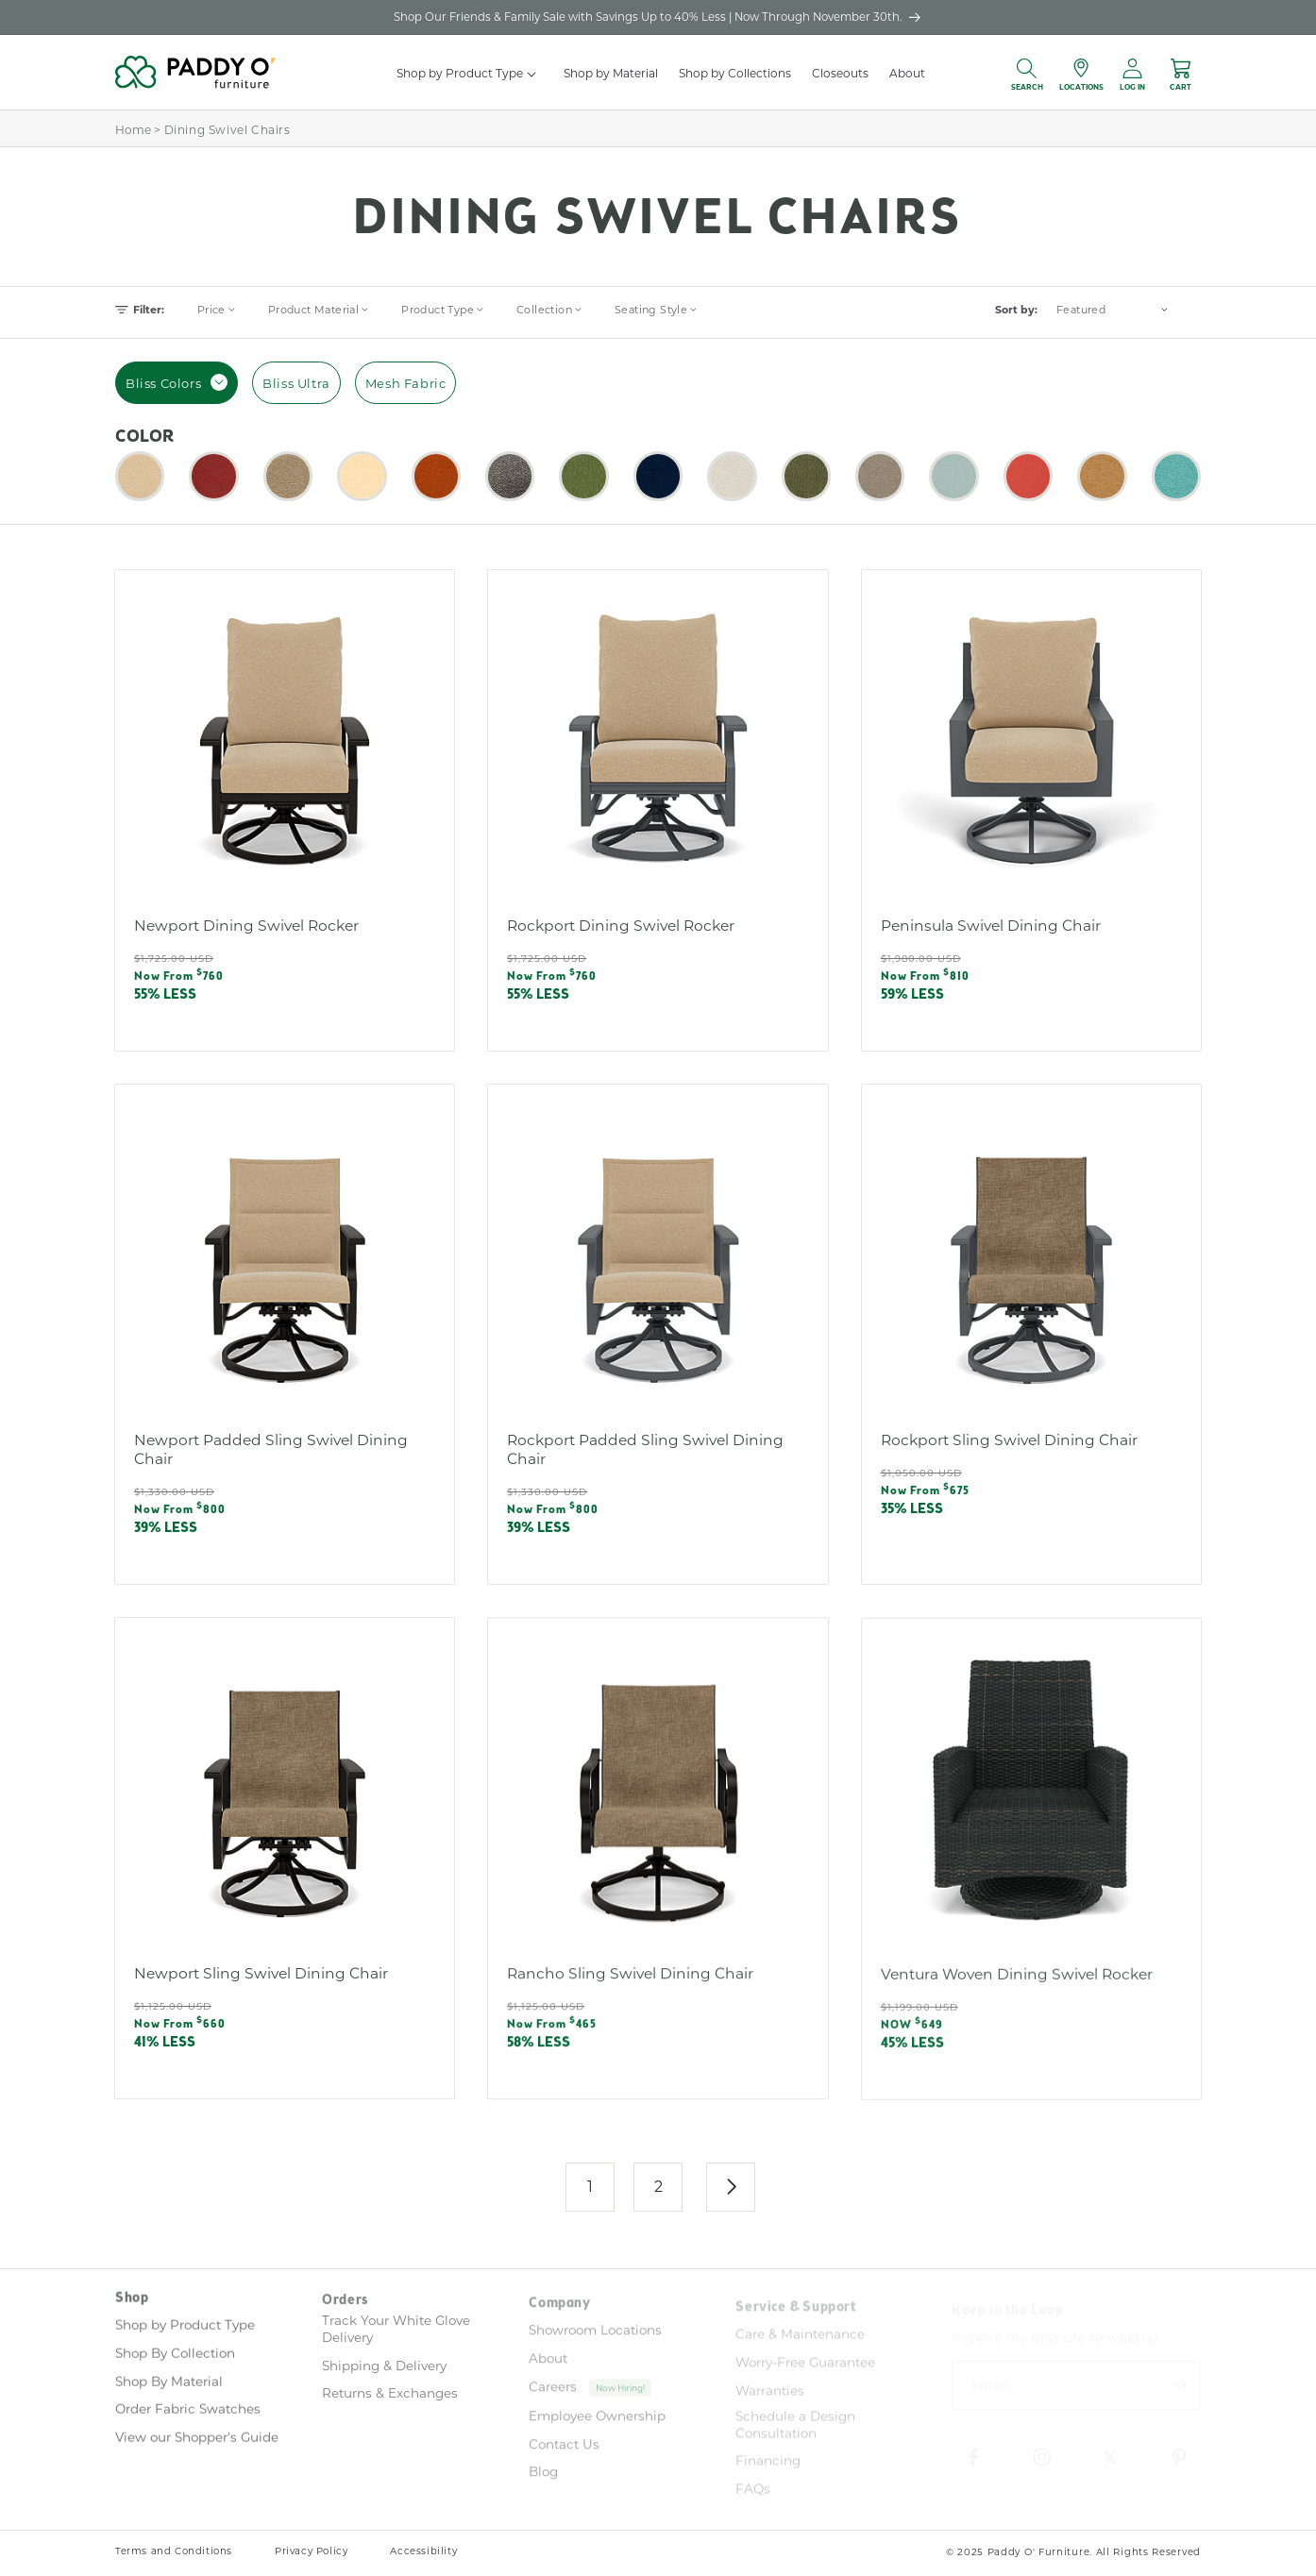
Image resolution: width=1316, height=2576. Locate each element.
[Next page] (730, 2187)
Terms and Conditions (173, 2551)
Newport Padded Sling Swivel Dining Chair (271, 1464)
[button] (533, 74)
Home (133, 129)
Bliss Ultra (296, 383)
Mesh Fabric (406, 383)
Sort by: (1016, 309)
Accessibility (423, 2551)
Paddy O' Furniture (1038, 2552)
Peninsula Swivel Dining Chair (991, 925)
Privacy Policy (311, 2551)
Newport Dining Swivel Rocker (246, 925)
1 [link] (590, 2186)
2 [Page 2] (658, 2186)
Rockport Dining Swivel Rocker (620, 925)
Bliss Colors (177, 382)
